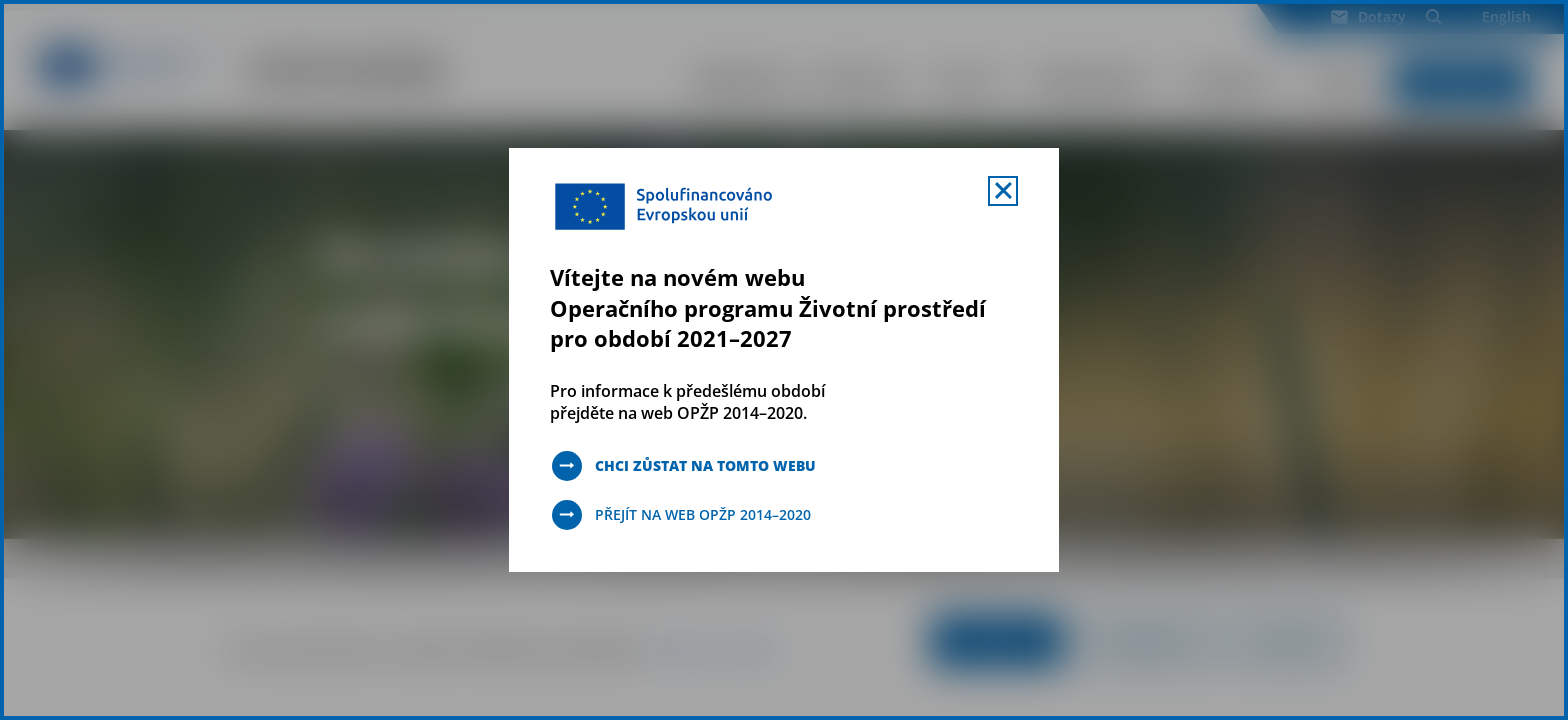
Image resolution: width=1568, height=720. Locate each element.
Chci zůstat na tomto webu (705, 465)
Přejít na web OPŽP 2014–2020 (703, 514)
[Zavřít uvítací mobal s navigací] (1003, 191)
